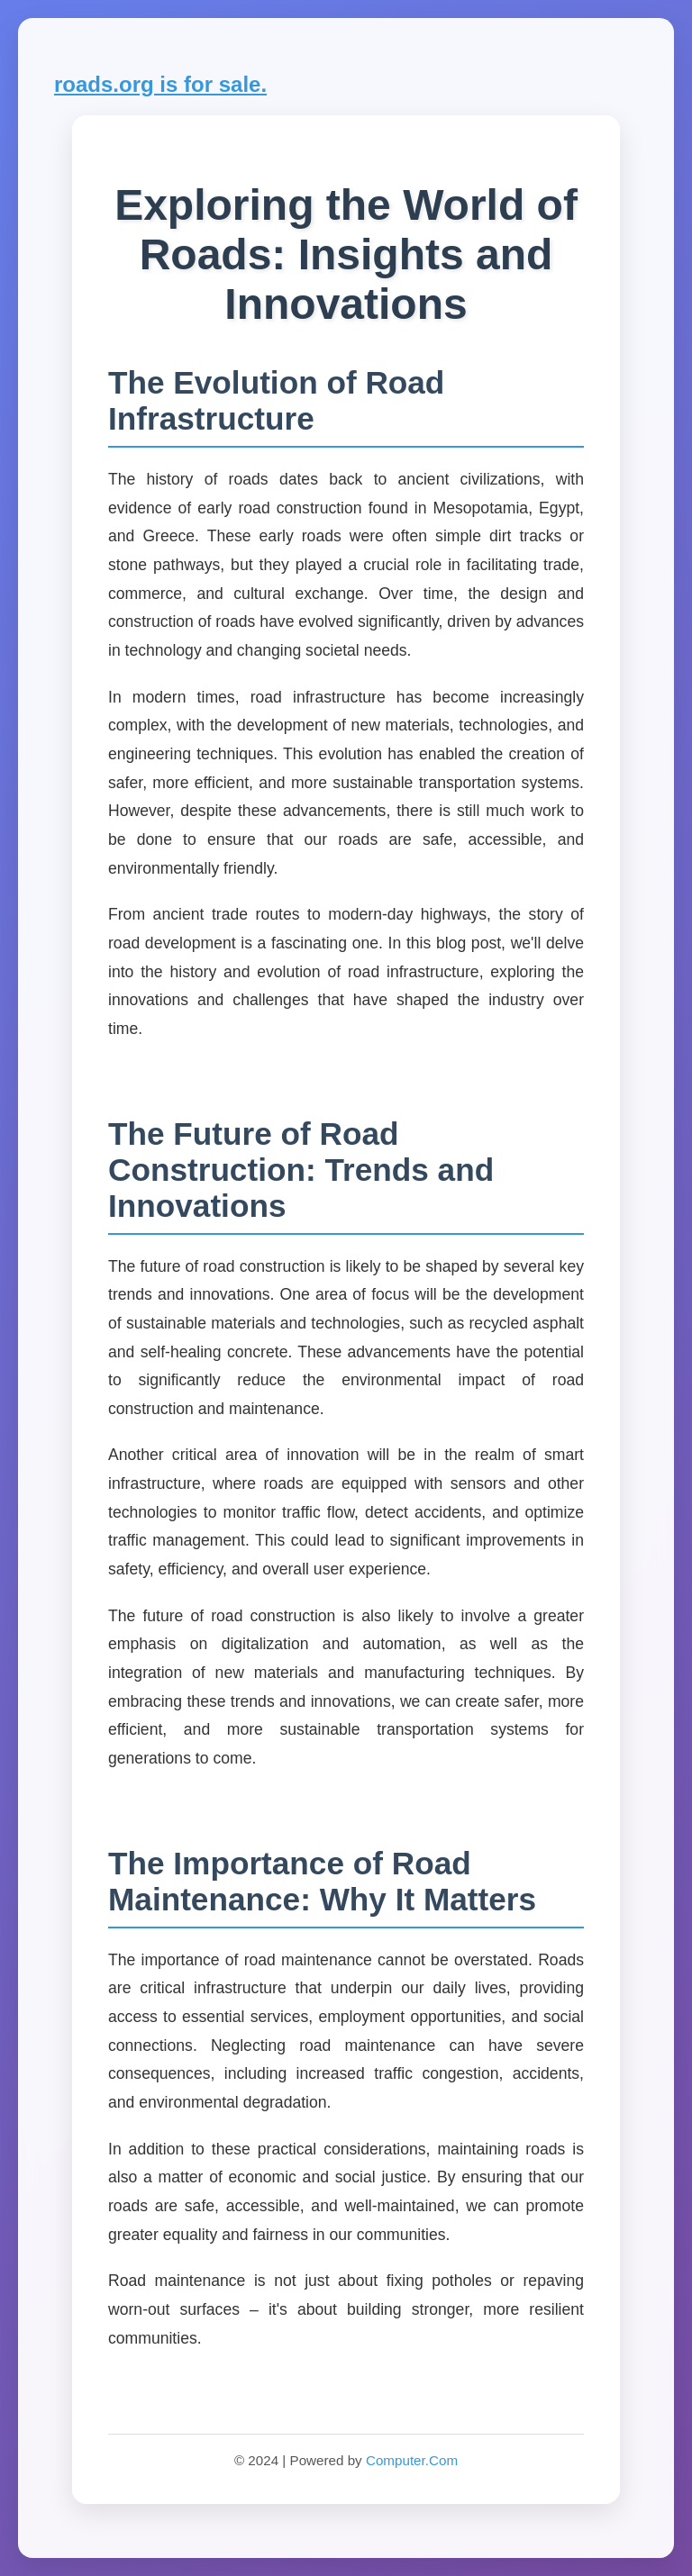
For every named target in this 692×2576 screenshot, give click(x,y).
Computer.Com (412, 2460)
